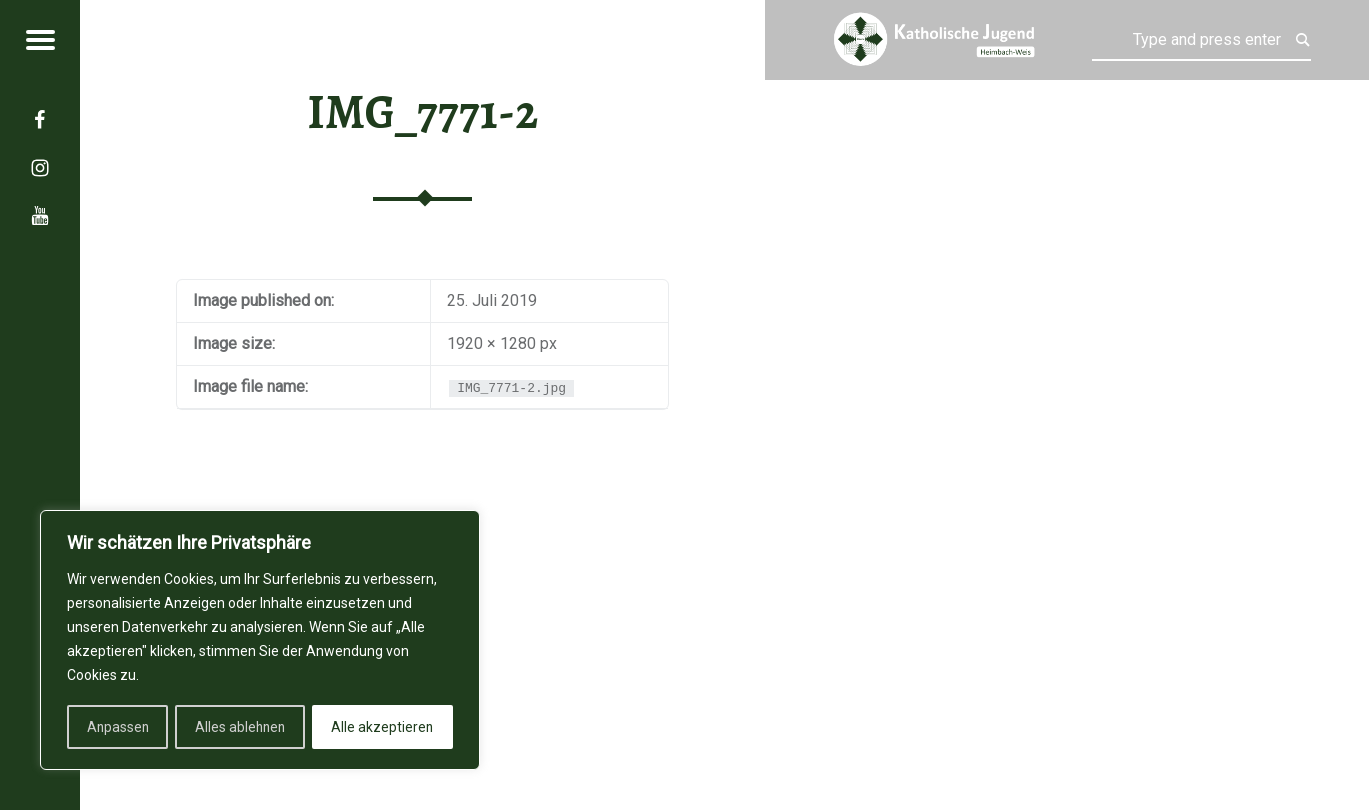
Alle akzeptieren (383, 727)
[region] (260, 641)
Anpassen (117, 727)
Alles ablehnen (240, 727)
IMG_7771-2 (422, 112)
